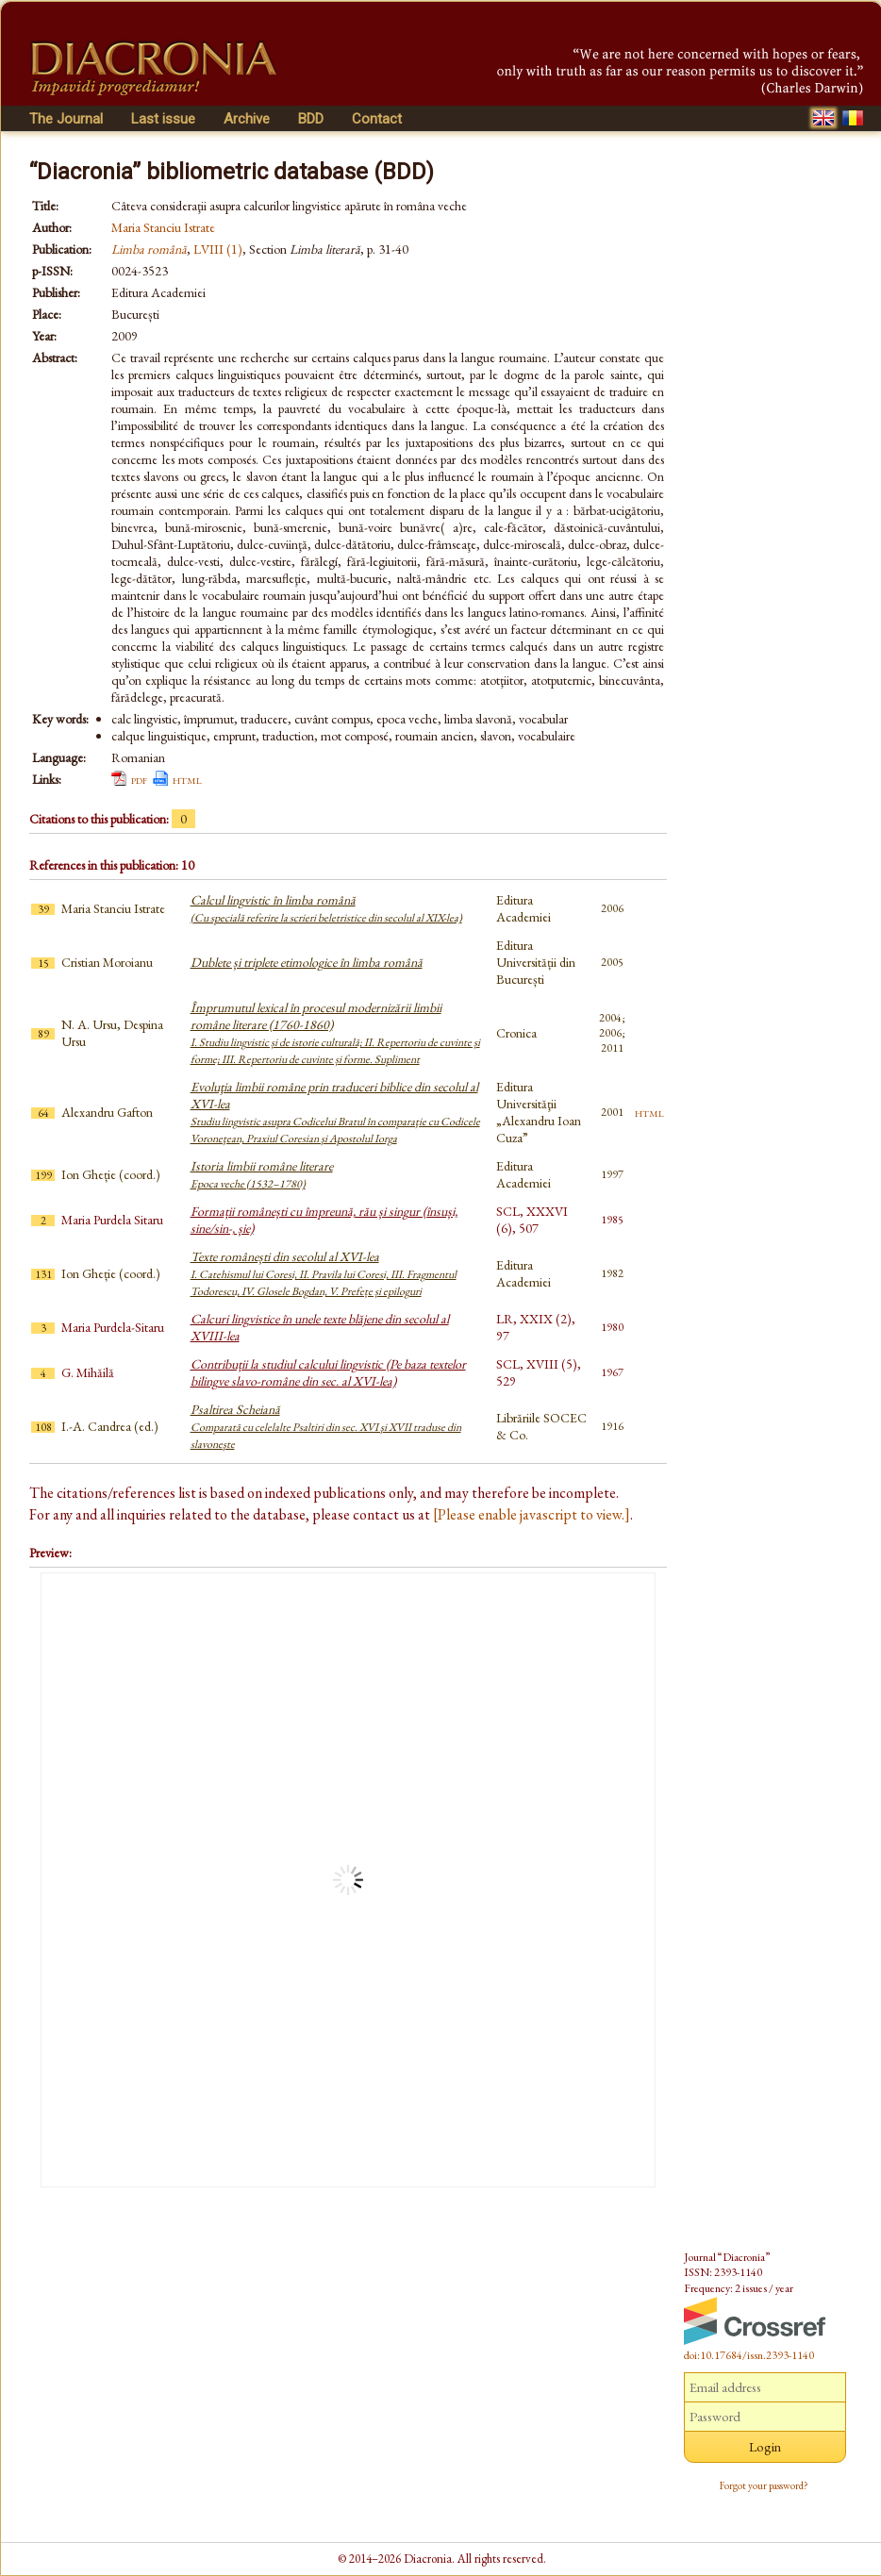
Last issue (163, 118)
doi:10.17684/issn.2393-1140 (749, 2355)
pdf (139, 779)
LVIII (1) (217, 249)
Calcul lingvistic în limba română (326, 908)
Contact (377, 118)
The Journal (66, 118)
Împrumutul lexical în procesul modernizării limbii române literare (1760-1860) (335, 1033)
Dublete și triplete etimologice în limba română (307, 962)
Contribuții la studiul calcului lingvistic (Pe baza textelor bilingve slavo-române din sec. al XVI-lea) (328, 1372)
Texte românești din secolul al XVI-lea (324, 1273)
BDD (311, 118)
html (187, 779)
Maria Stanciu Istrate (163, 227)
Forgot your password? (764, 2485)
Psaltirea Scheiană (326, 1426)
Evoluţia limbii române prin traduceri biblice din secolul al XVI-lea (335, 1112)
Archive (247, 118)
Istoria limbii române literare (262, 1174)
